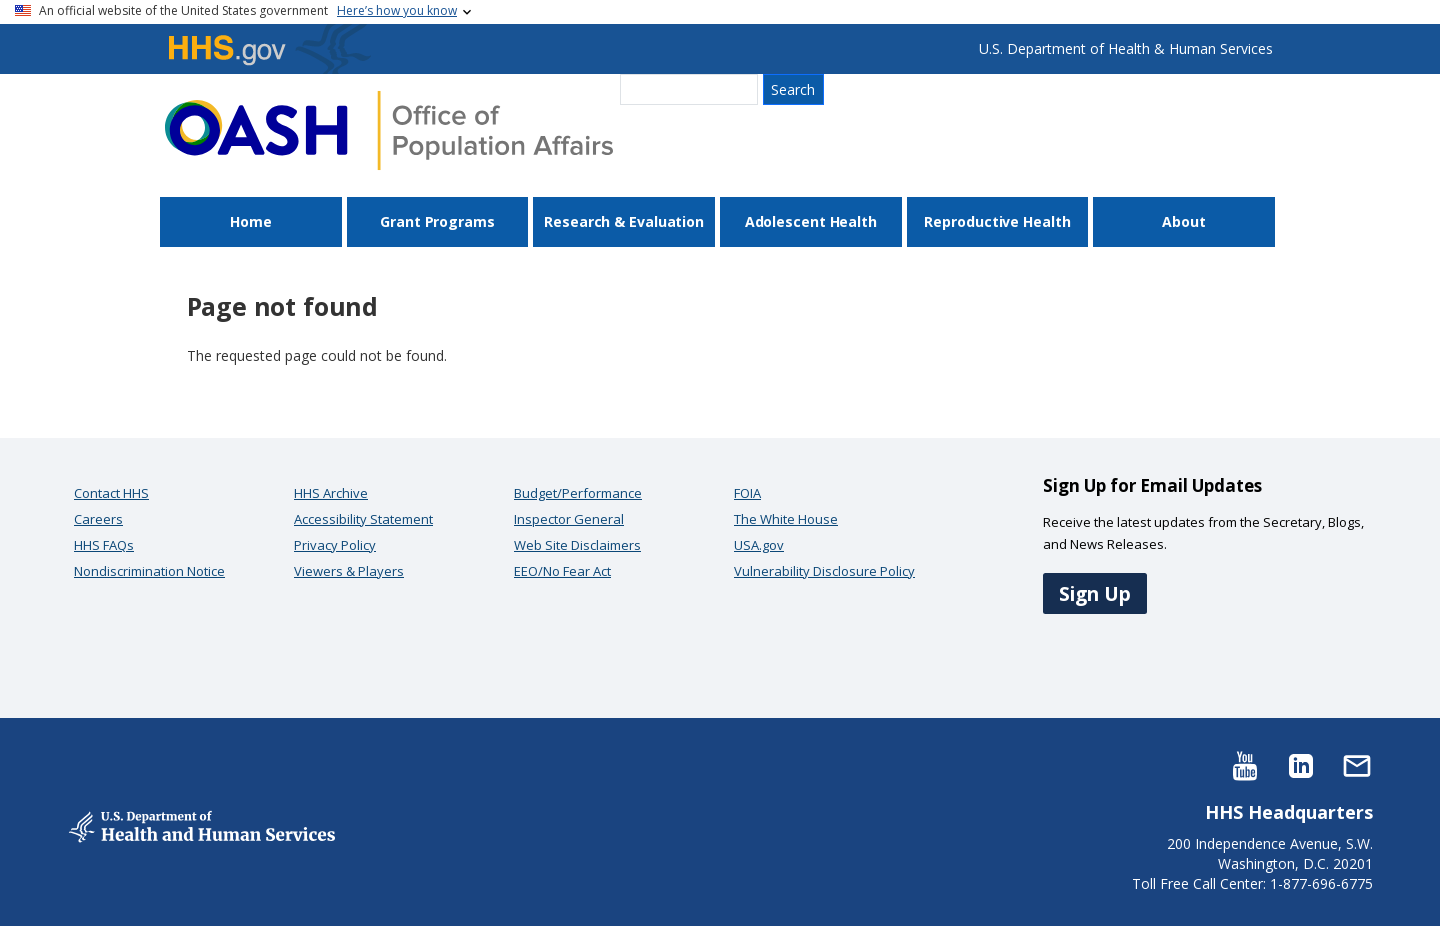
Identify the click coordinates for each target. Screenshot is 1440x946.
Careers (98, 519)
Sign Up (1095, 593)
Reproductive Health (997, 221)
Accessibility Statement (363, 519)
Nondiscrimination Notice (149, 571)
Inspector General (569, 519)
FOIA (747, 493)
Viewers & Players (349, 571)
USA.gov (759, 545)
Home (251, 221)
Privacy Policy (335, 545)
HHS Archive (331, 493)
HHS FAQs (104, 545)
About (1184, 221)
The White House (786, 519)
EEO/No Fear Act (562, 571)
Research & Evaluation (624, 221)
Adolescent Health (811, 221)
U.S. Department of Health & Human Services (1126, 48)
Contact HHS (111, 493)
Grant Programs (437, 221)
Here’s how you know (397, 10)
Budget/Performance (578, 493)
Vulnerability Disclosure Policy (824, 571)
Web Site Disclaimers (577, 545)
